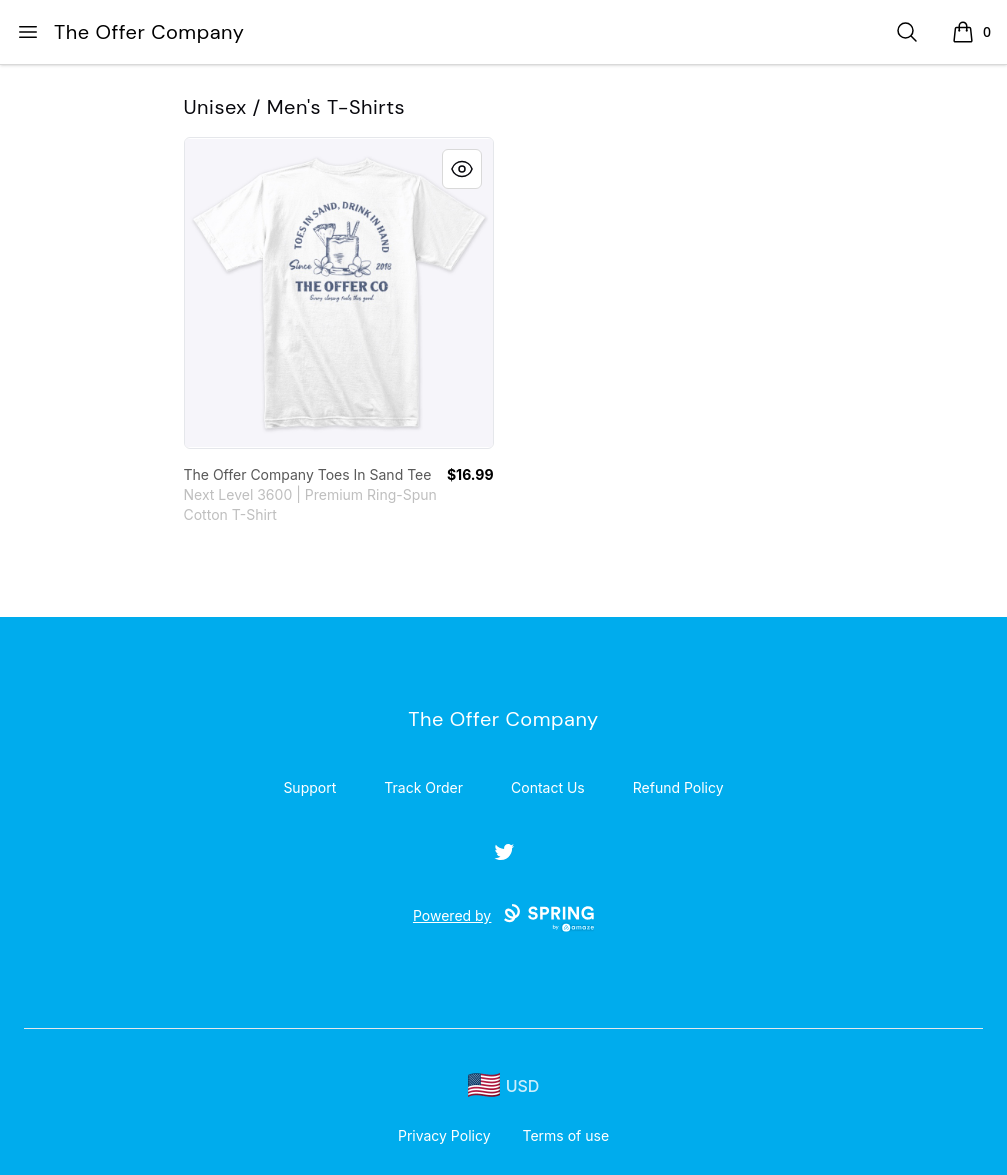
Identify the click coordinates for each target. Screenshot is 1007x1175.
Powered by (503, 918)
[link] (339, 293)
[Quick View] (462, 169)
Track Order (423, 787)
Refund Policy (678, 787)
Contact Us (548, 787)
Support (309, 787)
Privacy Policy (444, 1135)
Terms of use (566, 1135)
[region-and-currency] (504, 1085)
